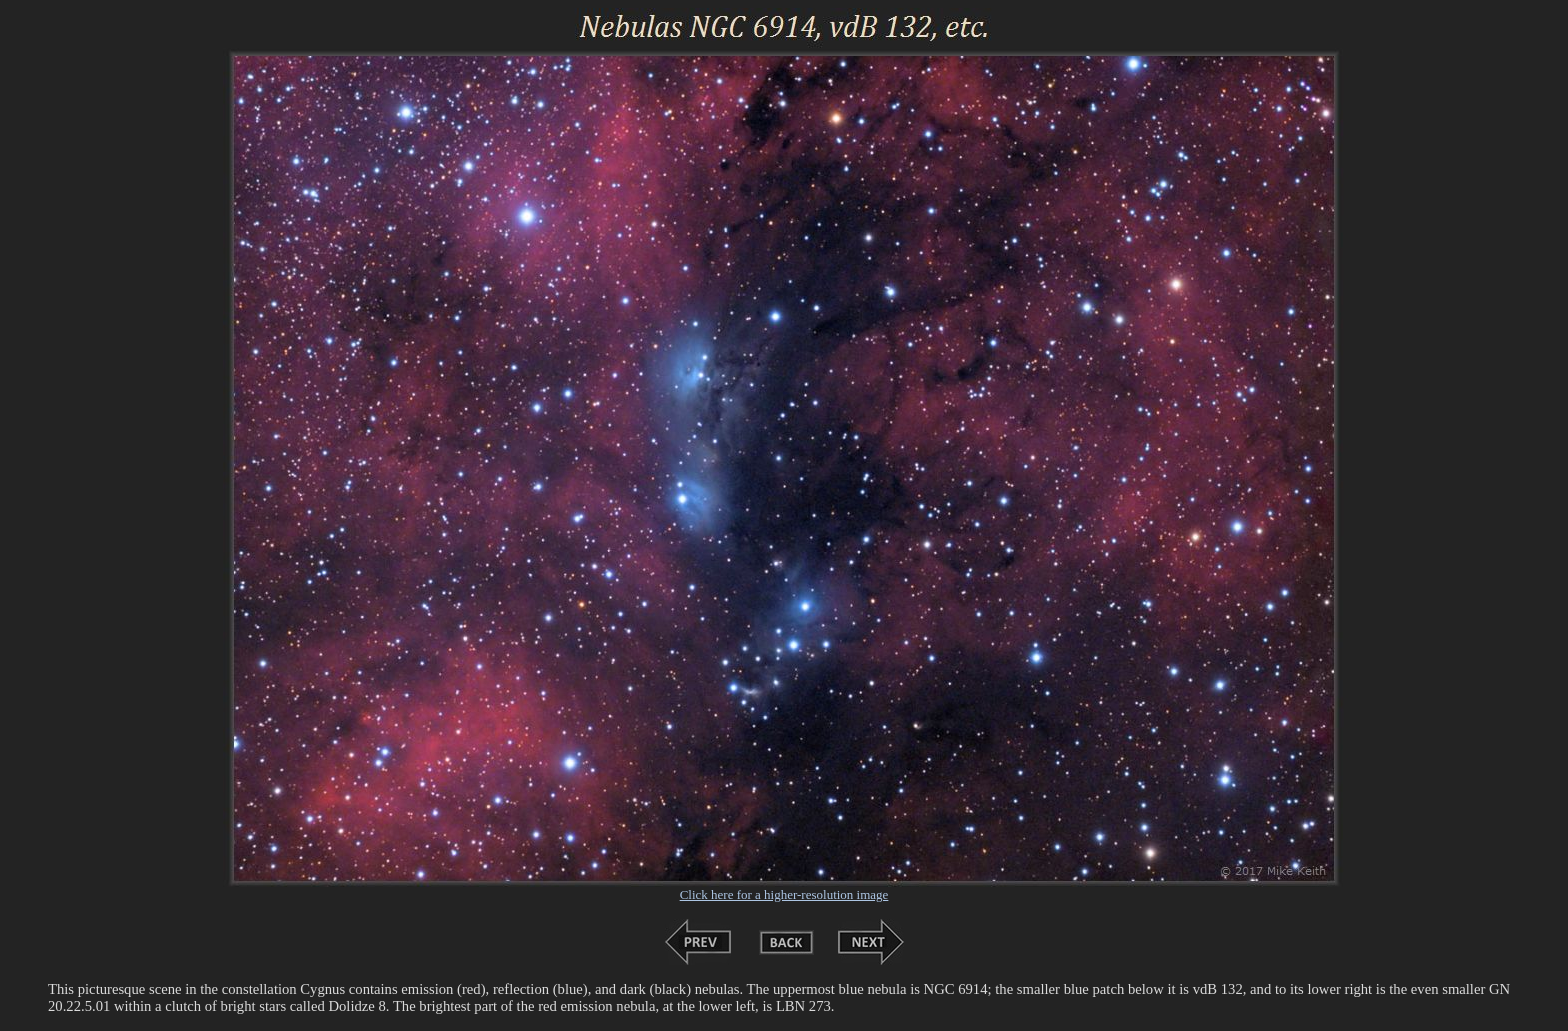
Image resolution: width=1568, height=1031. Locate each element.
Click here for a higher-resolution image (784, 894)
